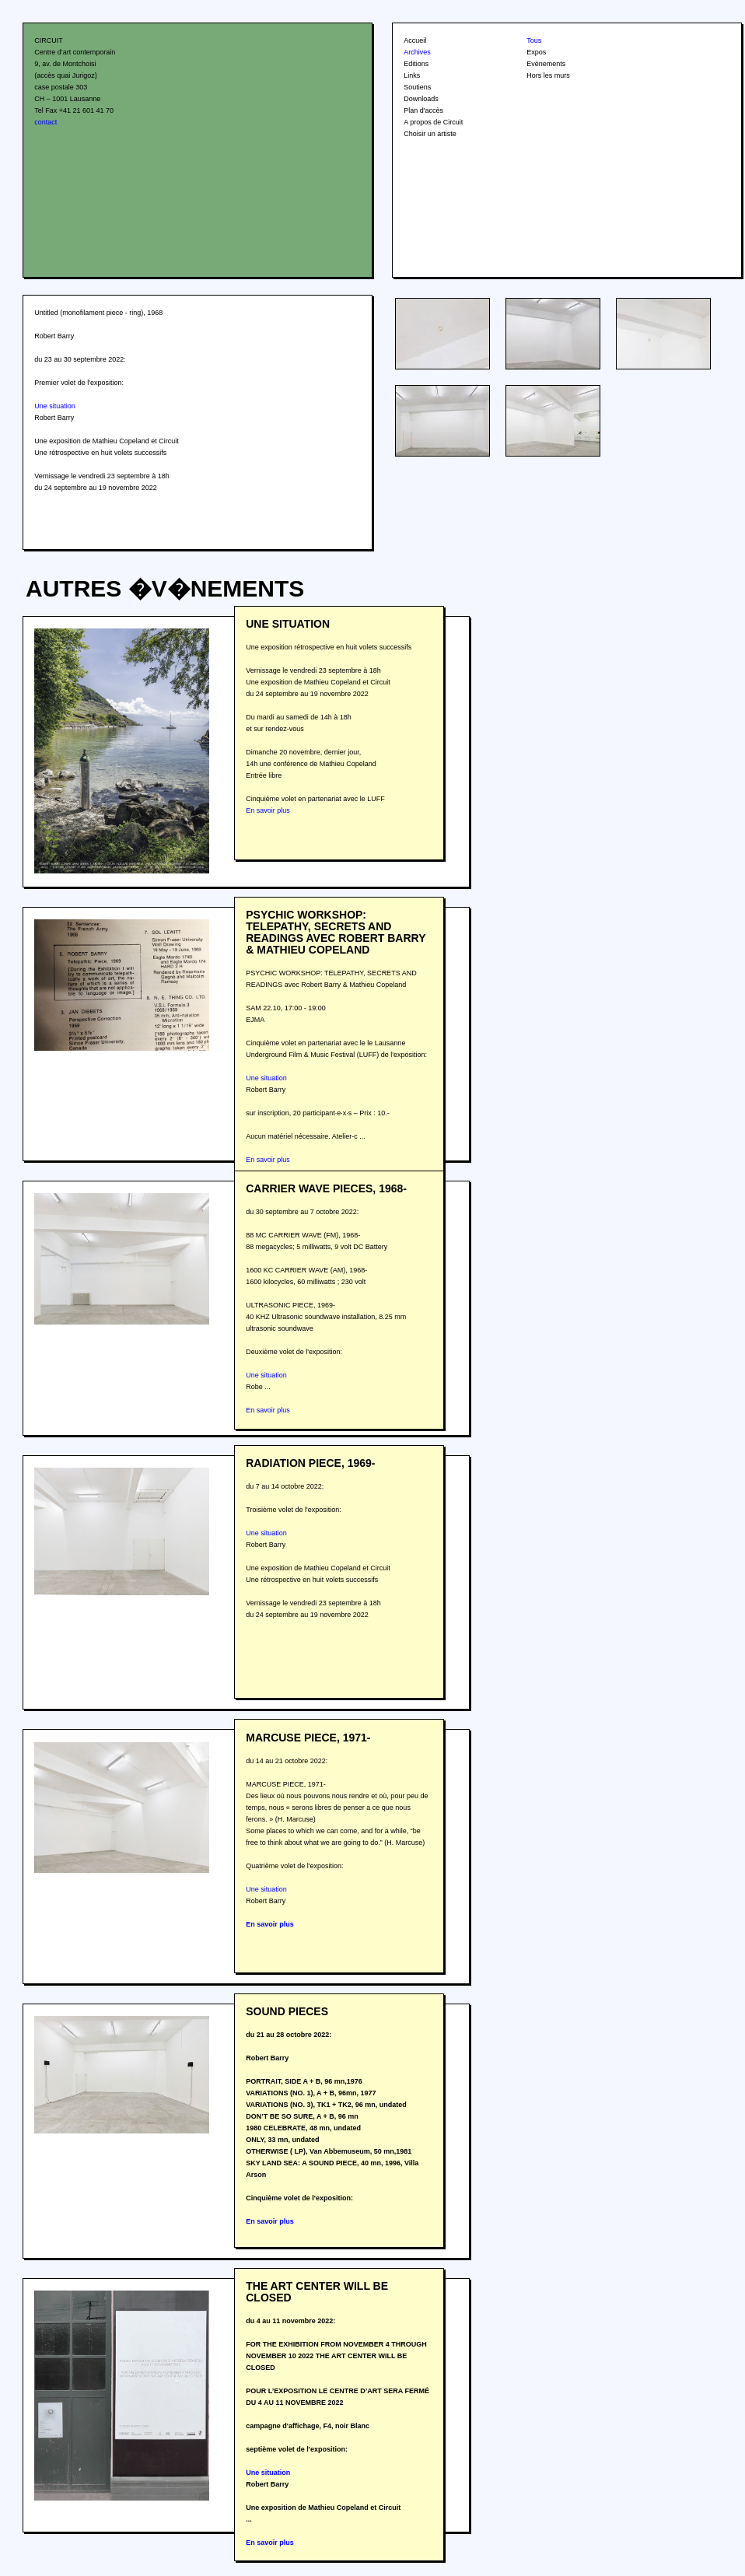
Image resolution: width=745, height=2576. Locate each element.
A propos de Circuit (433, 122)
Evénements (545, 64)
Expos (536, 52)
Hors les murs (548, 75)
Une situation (54, 406)
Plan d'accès (423, 110)
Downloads (421, 99)
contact (45, 122)
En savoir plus (268, 810)
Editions (416, 64)
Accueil (415, 40)
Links (412, 75)
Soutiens (417, 87)
